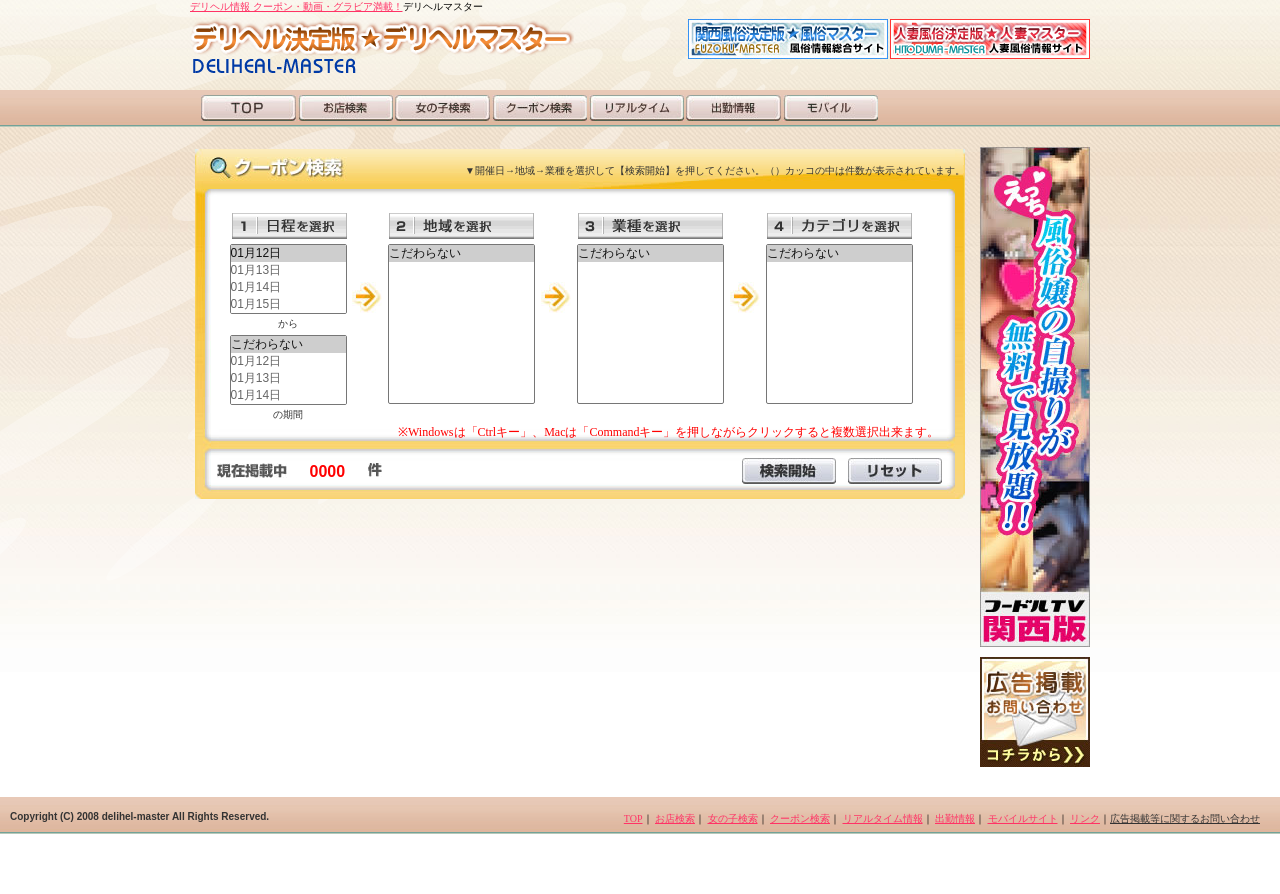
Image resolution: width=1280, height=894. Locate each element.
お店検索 (345, 108)
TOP (248, 108)
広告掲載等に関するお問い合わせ (1185, 818)
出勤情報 (733, 108)
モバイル (830, 108)
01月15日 (288, 304)
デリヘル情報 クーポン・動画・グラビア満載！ (296, 6)
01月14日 (288, 287)
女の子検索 (442, 108)
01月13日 (288, 270)
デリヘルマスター (382, 46)
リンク (1085, 818)
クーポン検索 (539, 108)
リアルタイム (636, 108)
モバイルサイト (1023, 818)
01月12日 (288, 253)
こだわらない (288, 344)
